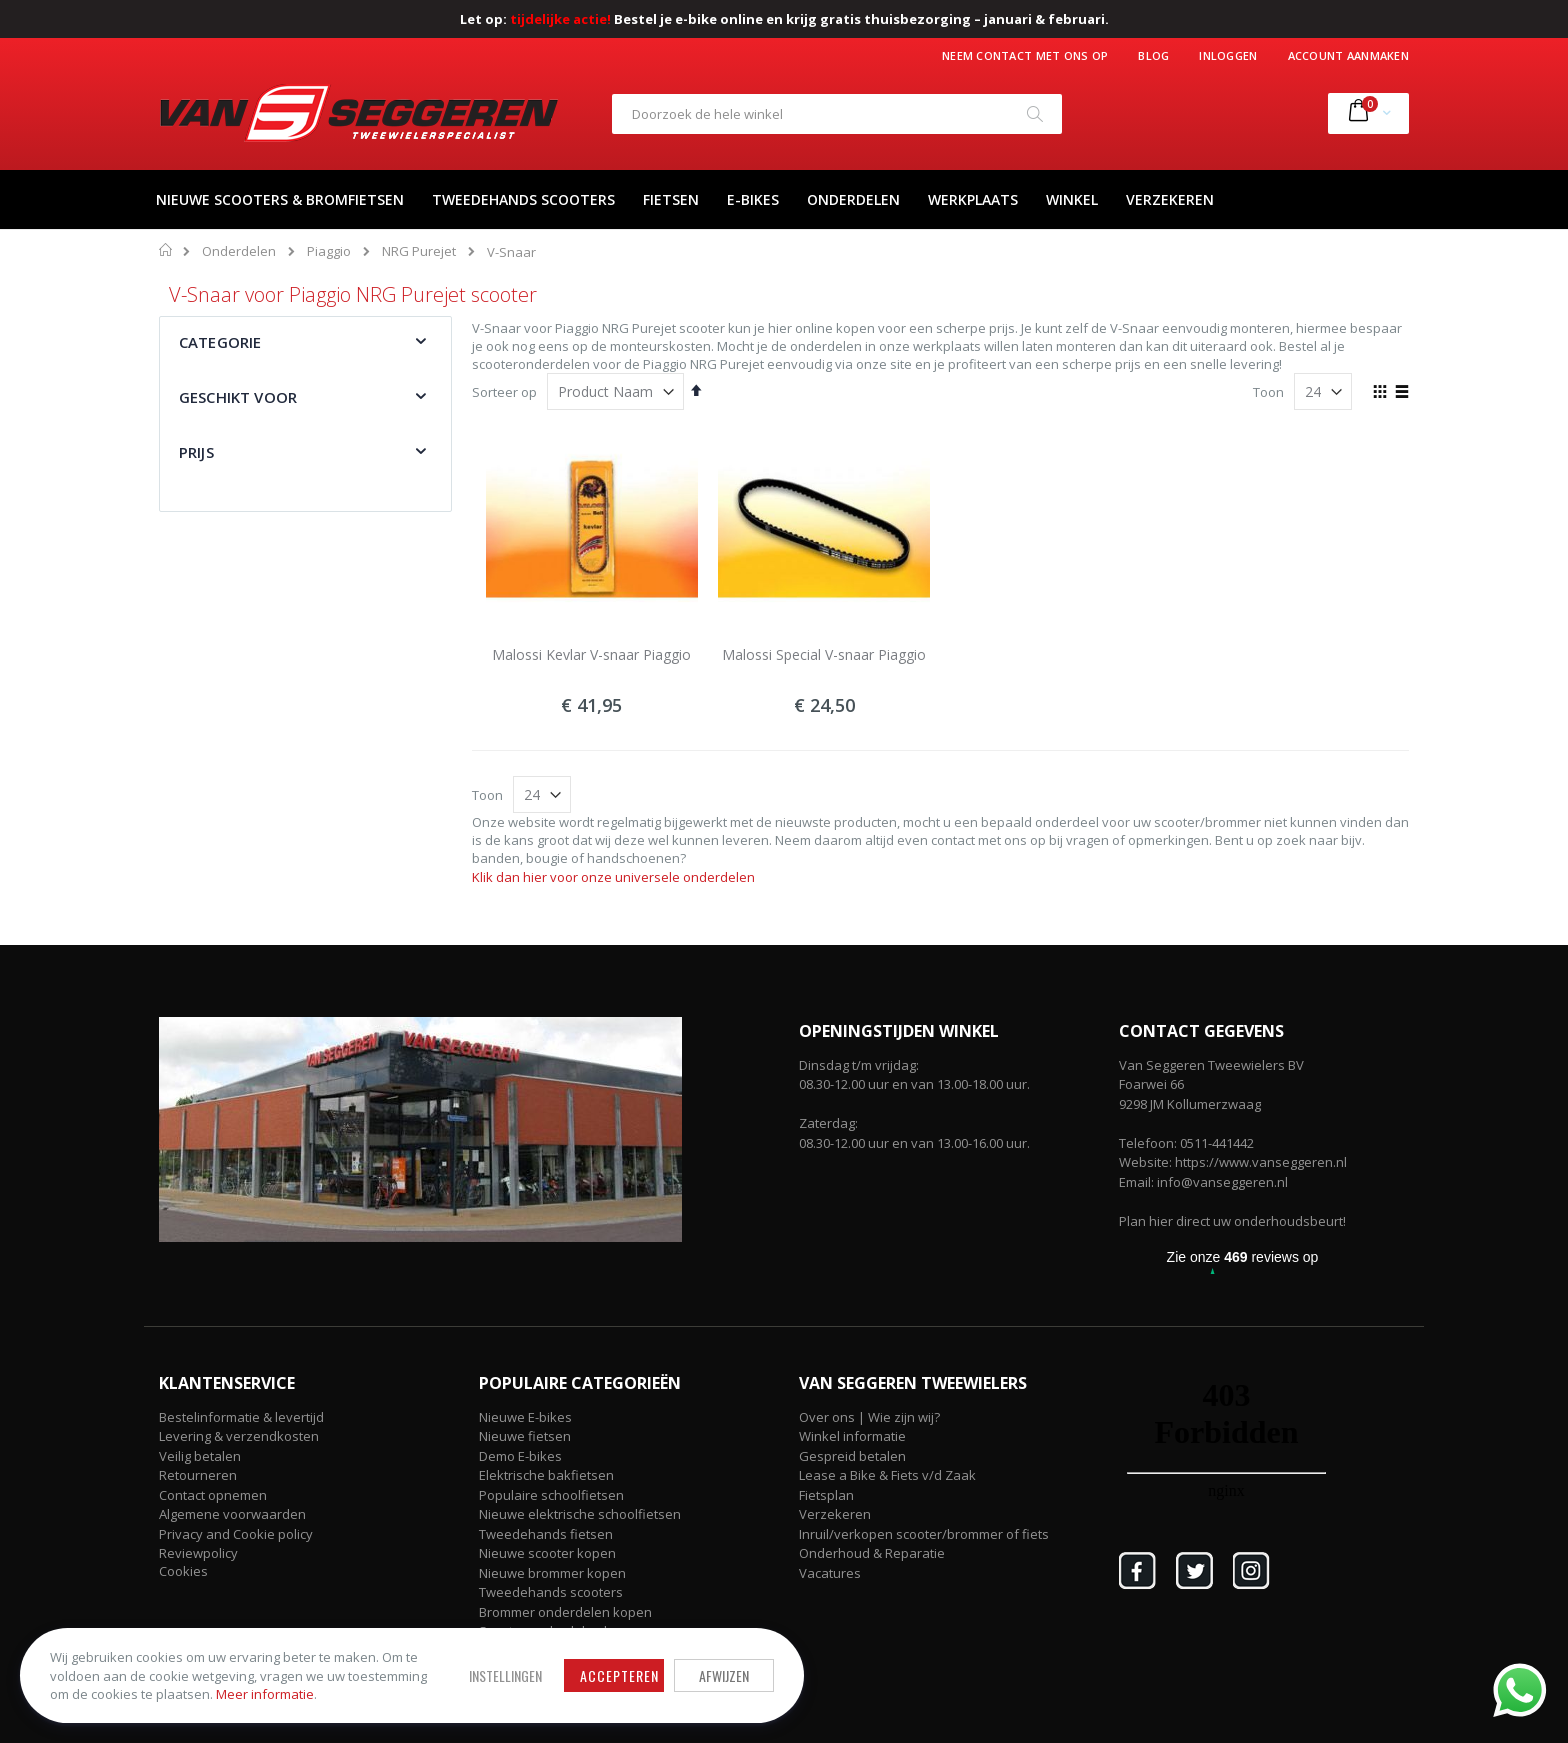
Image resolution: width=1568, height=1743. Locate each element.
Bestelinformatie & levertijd (241, 1417)
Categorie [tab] (220, 342)
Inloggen (1228, 55)
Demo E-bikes (520, 1456)
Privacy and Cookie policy (236, 1534)
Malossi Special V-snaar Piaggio (824, 654)
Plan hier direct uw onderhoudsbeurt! (1232, 1221)
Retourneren (198, 1475)
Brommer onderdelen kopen (565, 1612)
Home (166, 250)
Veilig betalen (200, 1456)
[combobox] (837, 114)
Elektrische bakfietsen (546, 1475)
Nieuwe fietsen (525, 1436)
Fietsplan (826, 1495)
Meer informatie (265, 1694)
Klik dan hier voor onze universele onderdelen (613, 877)
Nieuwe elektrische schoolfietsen (580, 1514)
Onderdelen (239, 251)
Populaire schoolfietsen (551, 1495)
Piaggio (329, 251)
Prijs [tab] (196, 452)
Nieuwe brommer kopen (552, 1573)
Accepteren (619, 1675)
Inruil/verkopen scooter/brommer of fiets (924, 1534)
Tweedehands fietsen (546, 1534)
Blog (1153, 55)
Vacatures (830, 1573)
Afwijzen (724, 1675)
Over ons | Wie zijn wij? (869, 1417)
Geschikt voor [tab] (238, 397)
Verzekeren (835, 1514)
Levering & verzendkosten (239, 1436)
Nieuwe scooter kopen (547, 1553)
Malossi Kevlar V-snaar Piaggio (591, 654)
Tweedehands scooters (551, 1592)
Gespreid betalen (852, 1456)
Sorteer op (504, 392)
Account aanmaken (1348, 55)
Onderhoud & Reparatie (872, 1553)
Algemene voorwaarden (232, 1514)
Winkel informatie (852, 1436)
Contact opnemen (213, 1495)
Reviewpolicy (198, 1553)
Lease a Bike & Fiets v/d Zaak (887, 1475)
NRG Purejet (419, 251)
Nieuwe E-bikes (525, 1417)
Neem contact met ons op (1025, 55)
